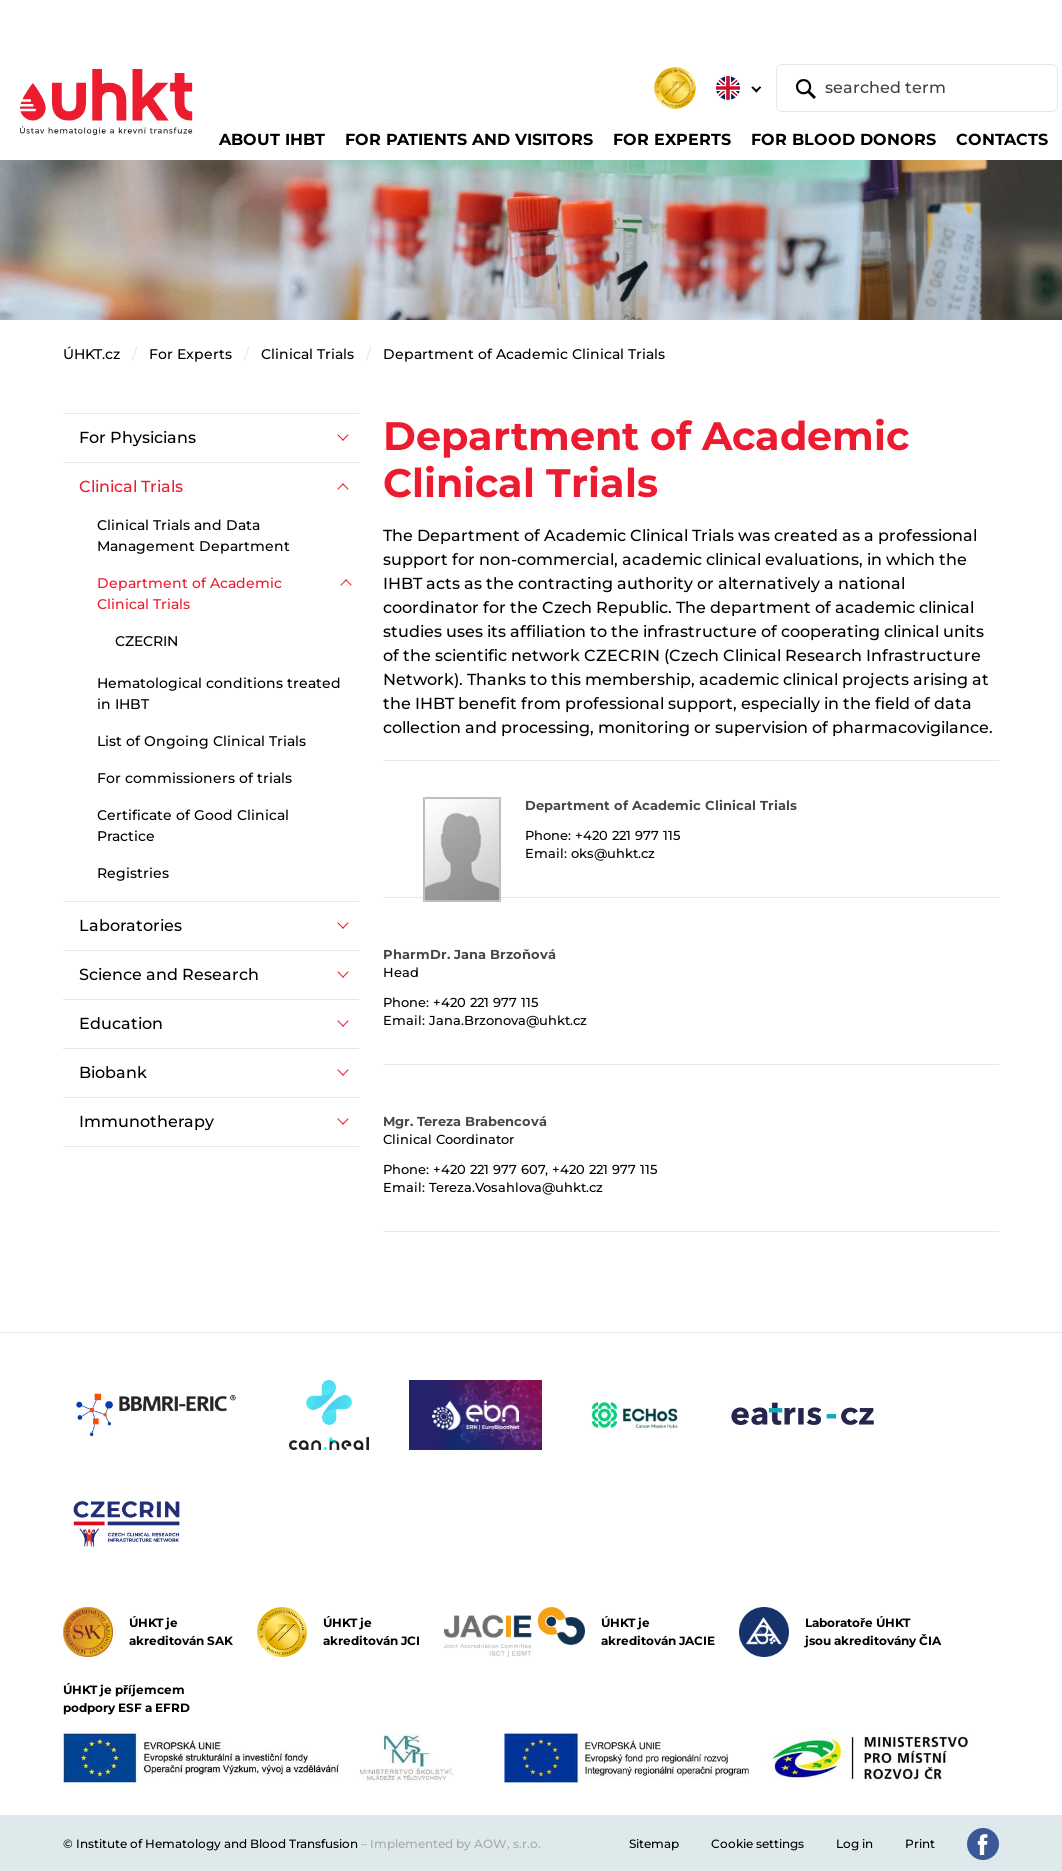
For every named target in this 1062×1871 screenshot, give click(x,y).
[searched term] (917, 88)
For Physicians (137, 437)
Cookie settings (757, 1843)
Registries (133, 873)
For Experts (190, 354)
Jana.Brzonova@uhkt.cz (508, 1020)
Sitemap (654, 1843)
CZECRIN (146, 641)
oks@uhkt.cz (613, 853)
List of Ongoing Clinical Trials (201, 741)
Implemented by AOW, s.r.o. (455, 1843)
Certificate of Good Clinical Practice (193, 825)
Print (920, 1843)
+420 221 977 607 (489, 1169)
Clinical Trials (307, 354)
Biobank (113, 1072)
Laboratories (130, 925)
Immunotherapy (146, 1121)
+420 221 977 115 (627, 835)
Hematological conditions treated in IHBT (219, 693)
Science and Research (169, 974)
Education (121, 1023)
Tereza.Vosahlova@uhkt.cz (516, 1187)
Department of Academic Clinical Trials (524, 354)
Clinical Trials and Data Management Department (193, 535)
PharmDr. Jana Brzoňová (469, 954)
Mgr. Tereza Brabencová (465, 1121)
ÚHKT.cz (91, 354)
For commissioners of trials (194, 778)
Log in (854, 1843)
